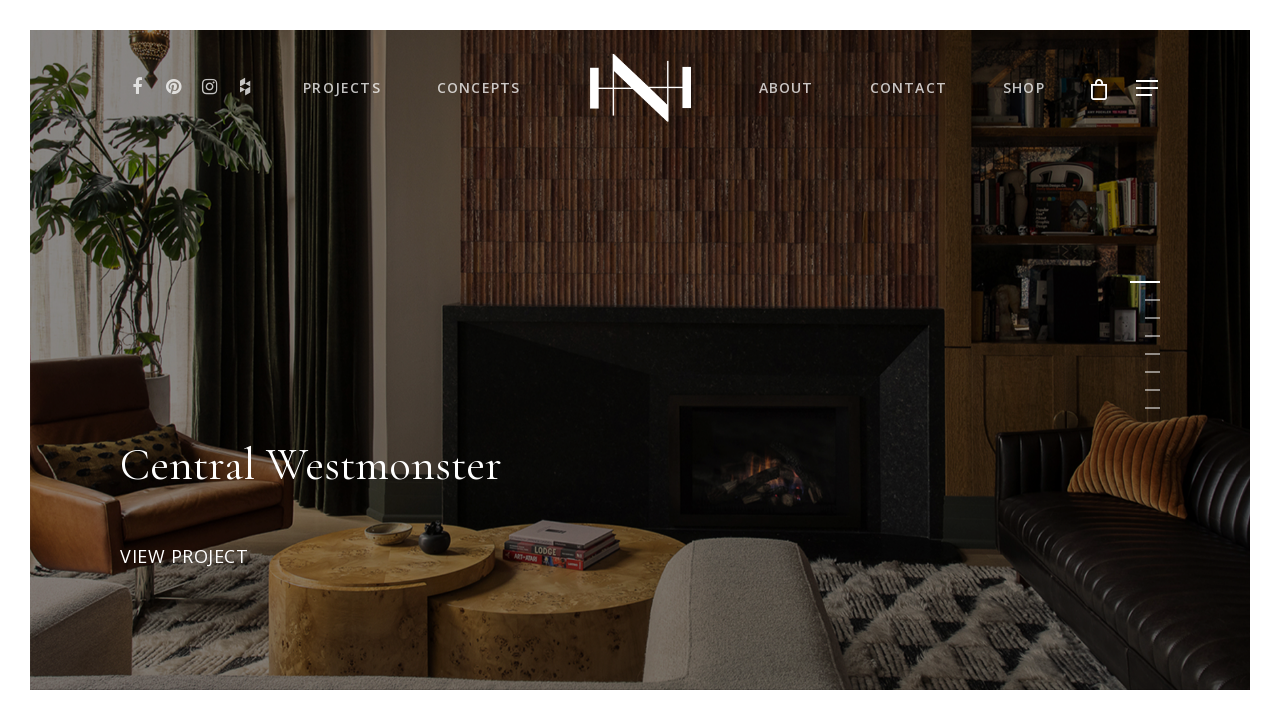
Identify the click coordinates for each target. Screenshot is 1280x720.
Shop (1024, 87)
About (786, 87)
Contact (908, 87)
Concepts (479, 87)
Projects (342, 87)
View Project (184, 557)
